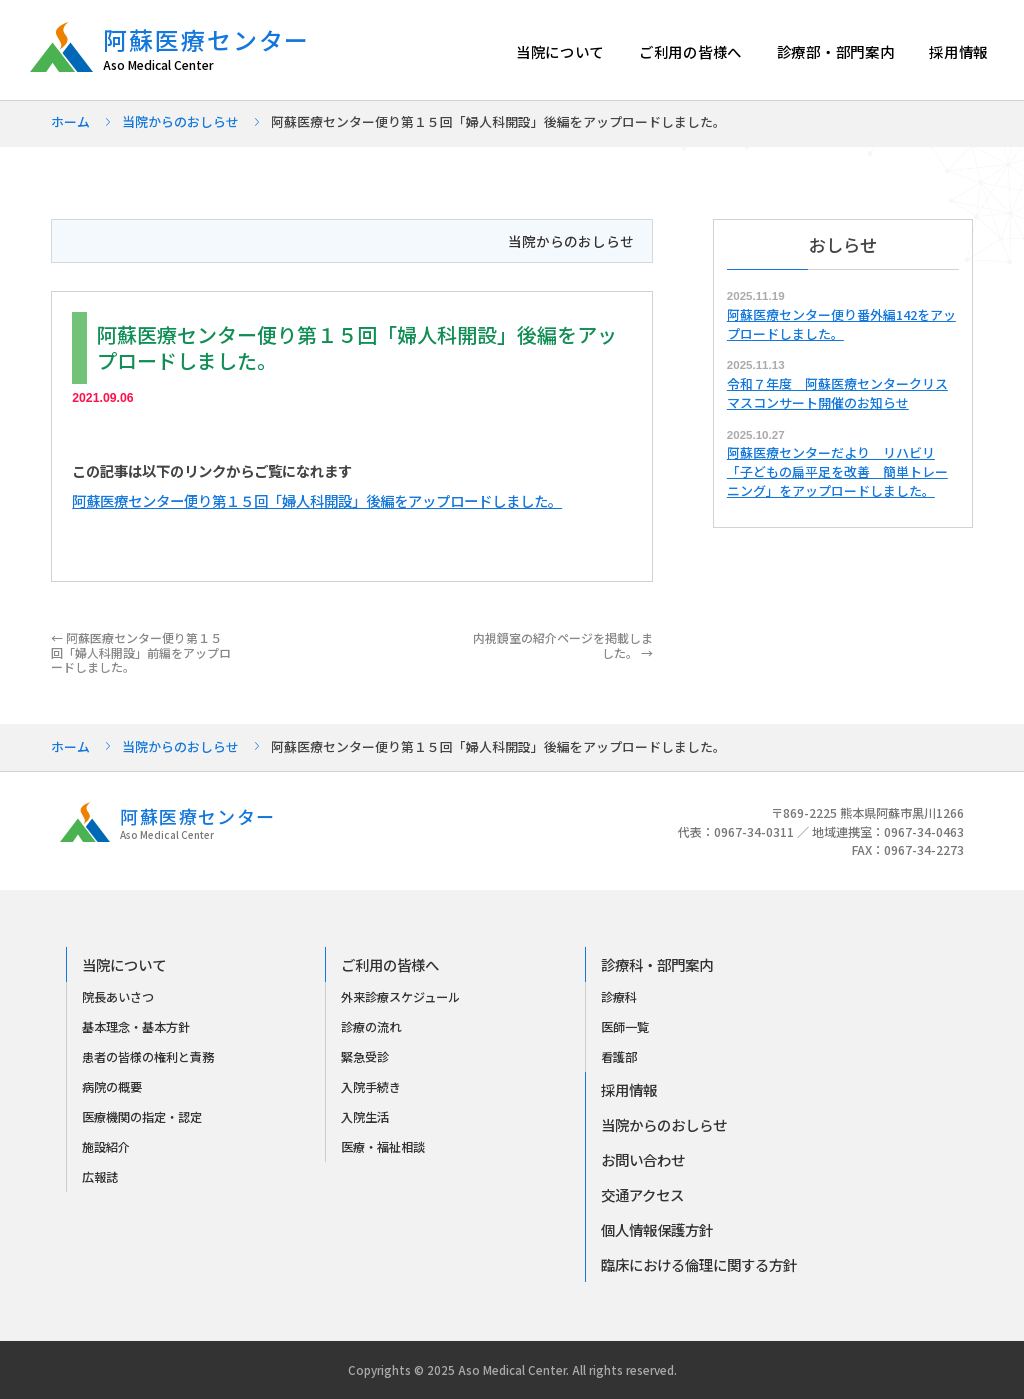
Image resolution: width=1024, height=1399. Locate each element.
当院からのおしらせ (180, 121)
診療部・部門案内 (836, 51)
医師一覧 (625, 1027)
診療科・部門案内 (657, 964)
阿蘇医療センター (216, 49)
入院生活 (365, 1117)
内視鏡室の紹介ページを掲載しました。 (563, 644)
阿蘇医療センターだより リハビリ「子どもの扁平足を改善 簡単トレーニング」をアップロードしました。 (837, 471)
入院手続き (371, 1087)
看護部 (619, 1057)
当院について (560, 51)
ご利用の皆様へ (690, 51)
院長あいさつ (118, 997)
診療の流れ (371, 1027)
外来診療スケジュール (400, 997)
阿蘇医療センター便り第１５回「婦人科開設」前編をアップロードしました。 (141, 652)
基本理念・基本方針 (136, 1027)
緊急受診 (365, 1057)
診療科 (619, 997)
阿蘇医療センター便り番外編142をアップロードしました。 (841, 324)
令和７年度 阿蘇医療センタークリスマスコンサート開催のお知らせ (837, 393)
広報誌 (100, 1177)
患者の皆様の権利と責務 (148, 1057)
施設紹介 (106, 1147)
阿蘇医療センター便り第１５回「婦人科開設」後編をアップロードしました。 (317, 500)
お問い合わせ (643, 1159)
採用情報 (958, 51)
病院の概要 (112, 1087)
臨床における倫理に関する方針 (699, 1264)
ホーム (70, 121)
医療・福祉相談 (383, 1147)
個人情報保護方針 (657, 1229)
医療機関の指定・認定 (142, 1117)
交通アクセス (642, 1194)
